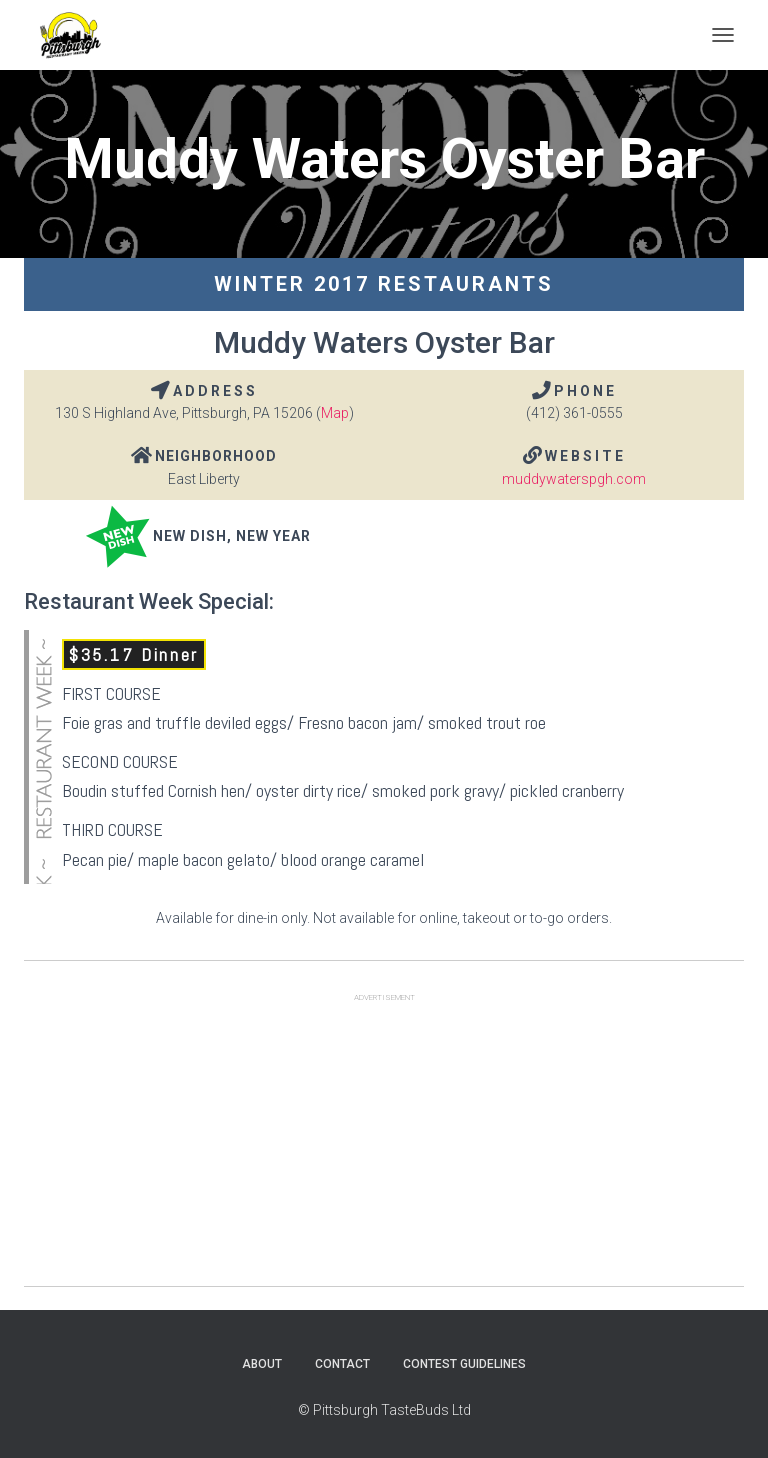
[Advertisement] (384, 1146)
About (262, 1364)
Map (335, 413)
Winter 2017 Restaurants (384, 284)
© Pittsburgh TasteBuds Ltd (384, 1410)
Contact (342, 1364)
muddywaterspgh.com (574, 479)
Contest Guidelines (464, 1364)
